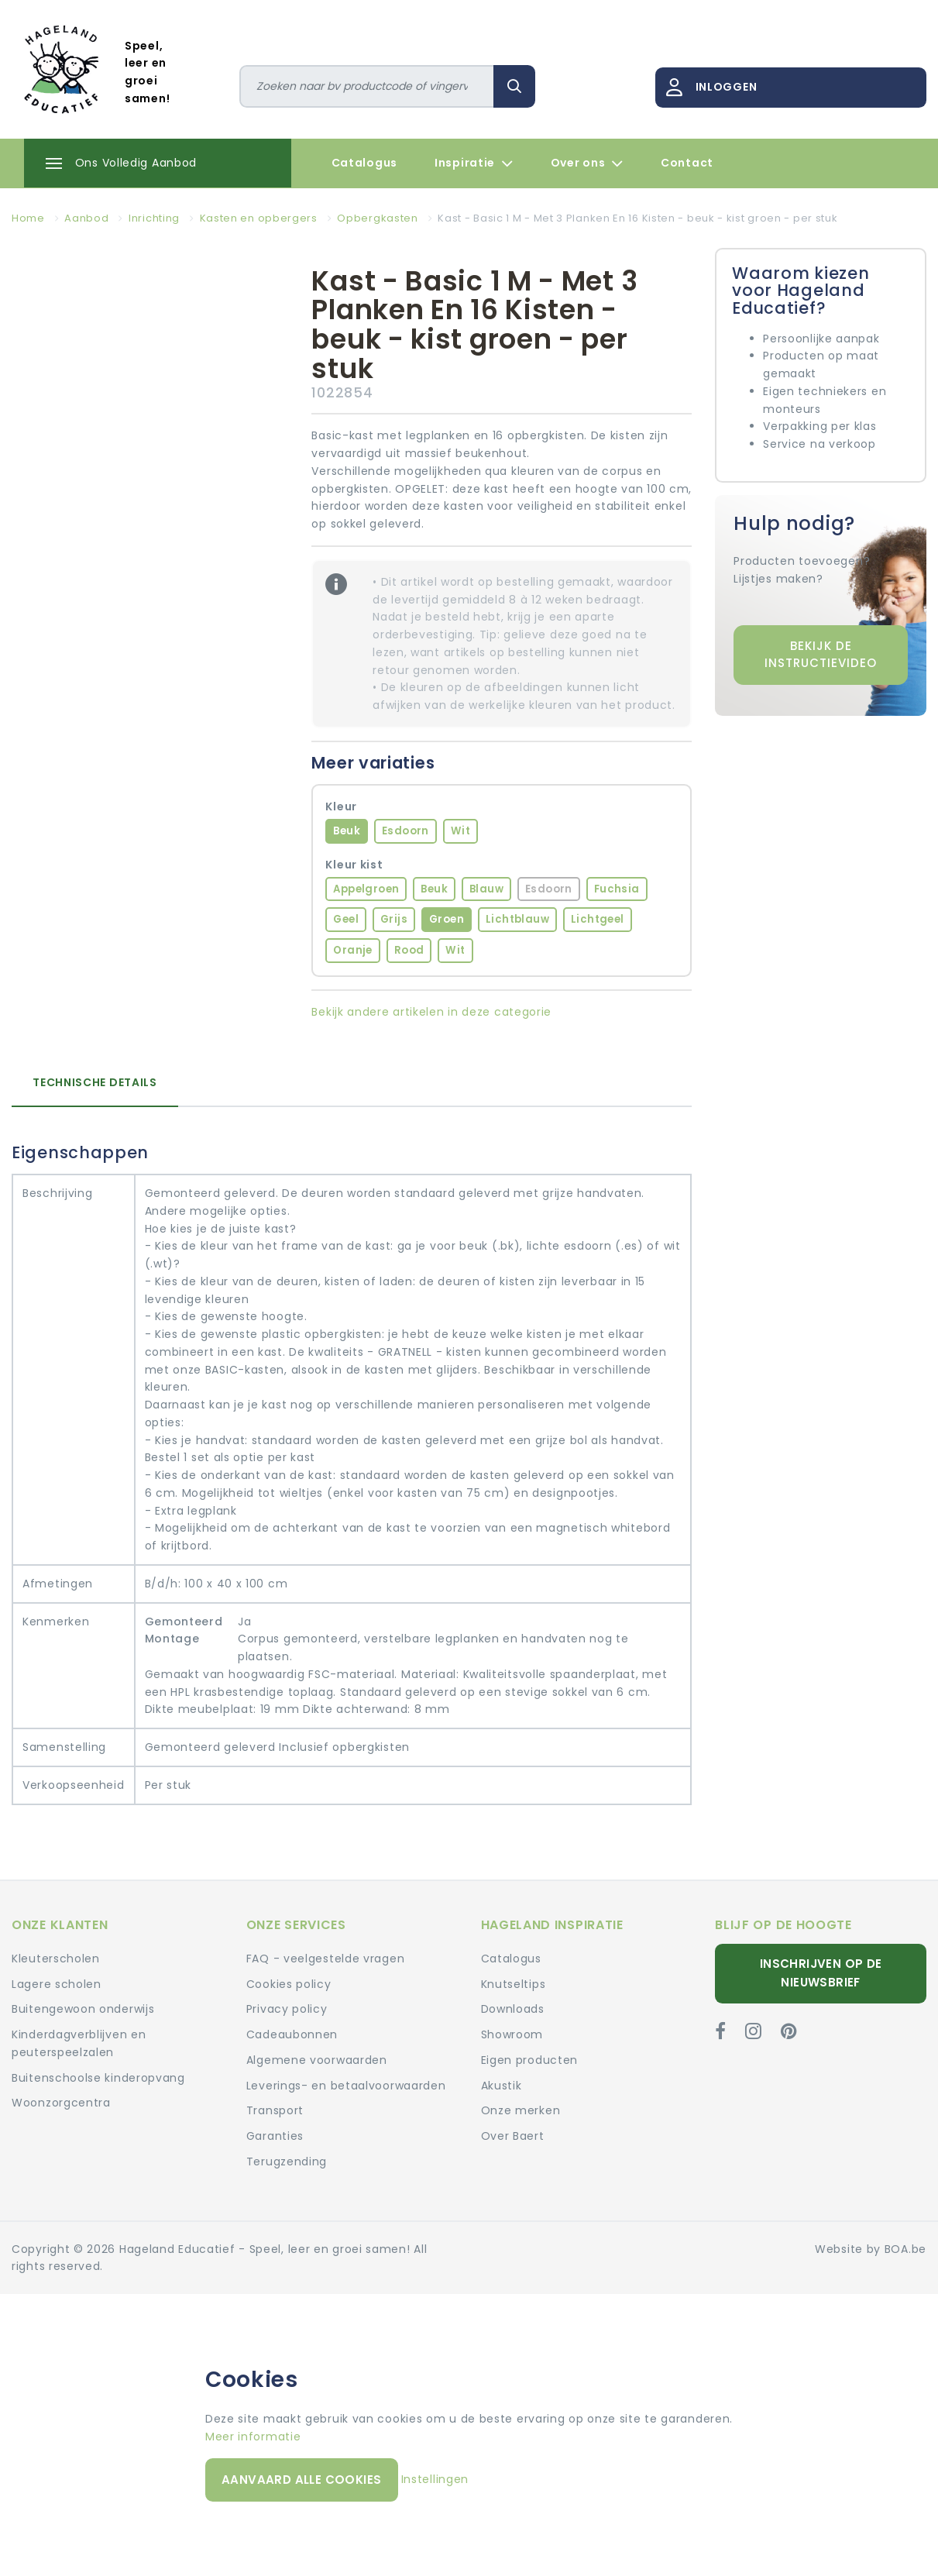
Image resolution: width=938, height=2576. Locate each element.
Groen (446, 919)
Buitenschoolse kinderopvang (98, 2078)
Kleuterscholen (56, 1958)
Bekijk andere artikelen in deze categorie (431, 1012)
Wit (460, 831)
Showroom (512, 2034)
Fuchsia (617, 889)
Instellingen (435, 2479)
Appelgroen (366, 889)
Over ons (587, 163)
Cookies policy (289, 1984)
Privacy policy (287, 2009)
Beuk (346, 831)
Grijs (393, 919)
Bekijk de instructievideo (820, 655)
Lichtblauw (517, 919)
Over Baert (513, 2136)
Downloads (513, 2009)
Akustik (501, 2085)
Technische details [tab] (95, 1082)
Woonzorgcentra (61, 2102)
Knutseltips (513, 1984)
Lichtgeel (597, 919)
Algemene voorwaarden (316, 2060)
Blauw (486, 889)
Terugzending (286, 2161)
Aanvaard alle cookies (301, 2479)
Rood (409, 950)
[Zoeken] (367, 86)
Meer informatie (253, 2436)
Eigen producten (530, 2060)
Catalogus (364, 162)
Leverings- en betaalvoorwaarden (346, 2085)
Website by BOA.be (870, 2249)
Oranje (352, 950)
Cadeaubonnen (292, 2034)
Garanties (275, 2136)
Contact (687, 162)
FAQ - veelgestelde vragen (325, 1958)
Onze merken (521, 2110)
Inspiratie (474, 163)
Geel (346, 919)
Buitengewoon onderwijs (83, 2009)
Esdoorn (405, 831)
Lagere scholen (56, 1984)
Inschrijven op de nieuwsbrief (821, 1972)
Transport (275, 2110)
